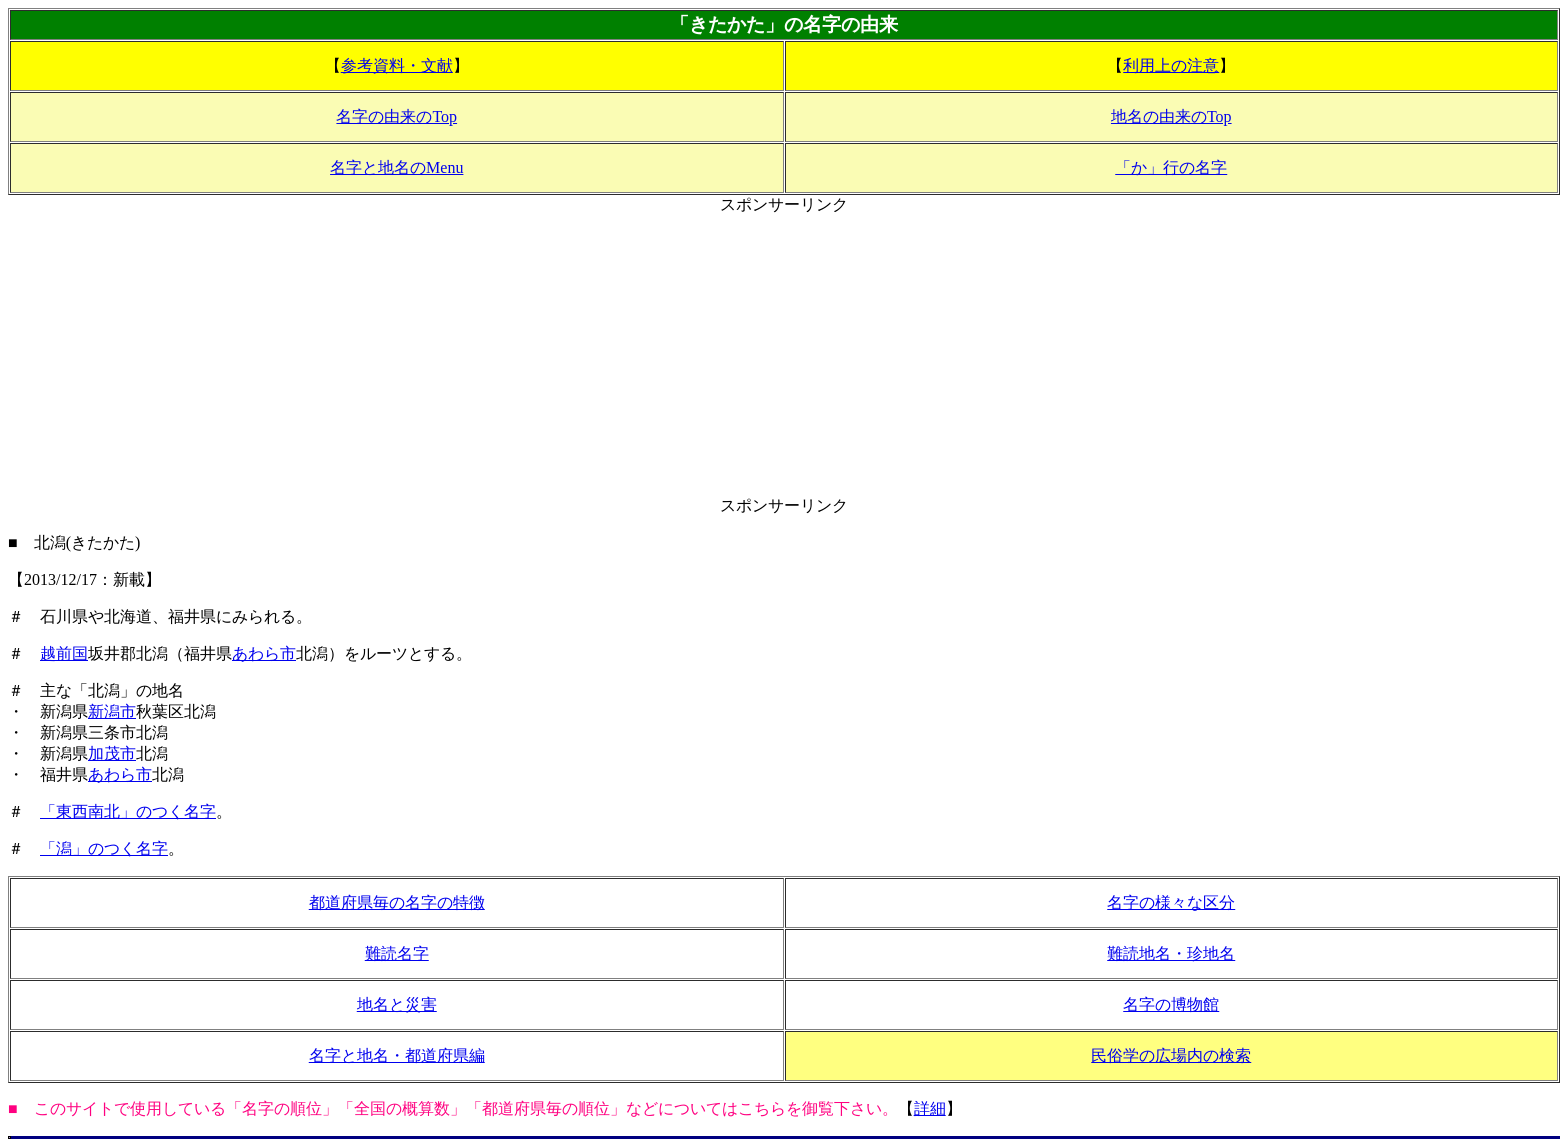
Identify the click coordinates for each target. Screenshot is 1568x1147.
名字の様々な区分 (1171, 902)
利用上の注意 (1171, 65)
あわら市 (264, 653)
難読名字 (397, 953)
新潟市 (112, 711)
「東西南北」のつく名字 (128, 811)
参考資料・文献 (397, 65)
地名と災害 (397, 1004)
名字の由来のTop (396, 116)
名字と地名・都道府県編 (397, 1055)
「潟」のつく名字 (104, 848)
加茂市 (112, 753)
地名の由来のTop (1171, 116)
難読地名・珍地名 (1171, 953)
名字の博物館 (1171, 1004)
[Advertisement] (784, 356)
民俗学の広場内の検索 (1171, 1055)
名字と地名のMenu (396, 167)
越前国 (64, 653)
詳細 (930, 1108)
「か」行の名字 (1171, 167)
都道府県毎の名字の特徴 (397, 902)
